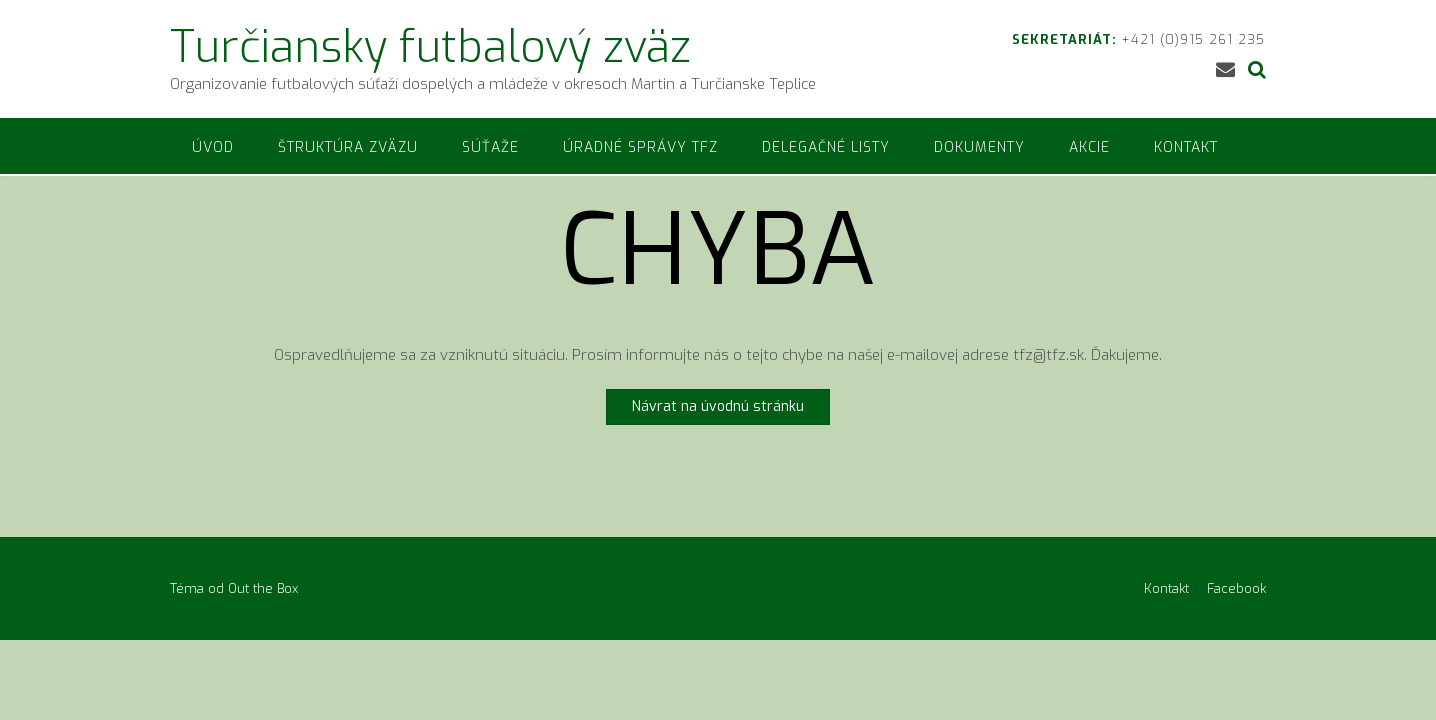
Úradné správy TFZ (640, 147)
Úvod (213, 147)
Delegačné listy (826, 147)
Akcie (1089, 147)
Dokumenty (979, 147)
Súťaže (490, 147)
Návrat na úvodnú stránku (718, 406)
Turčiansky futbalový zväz (430, 47)
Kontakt (1186, 147)
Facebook (1236, 588)
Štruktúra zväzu (348, 147)
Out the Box (263, 588)
